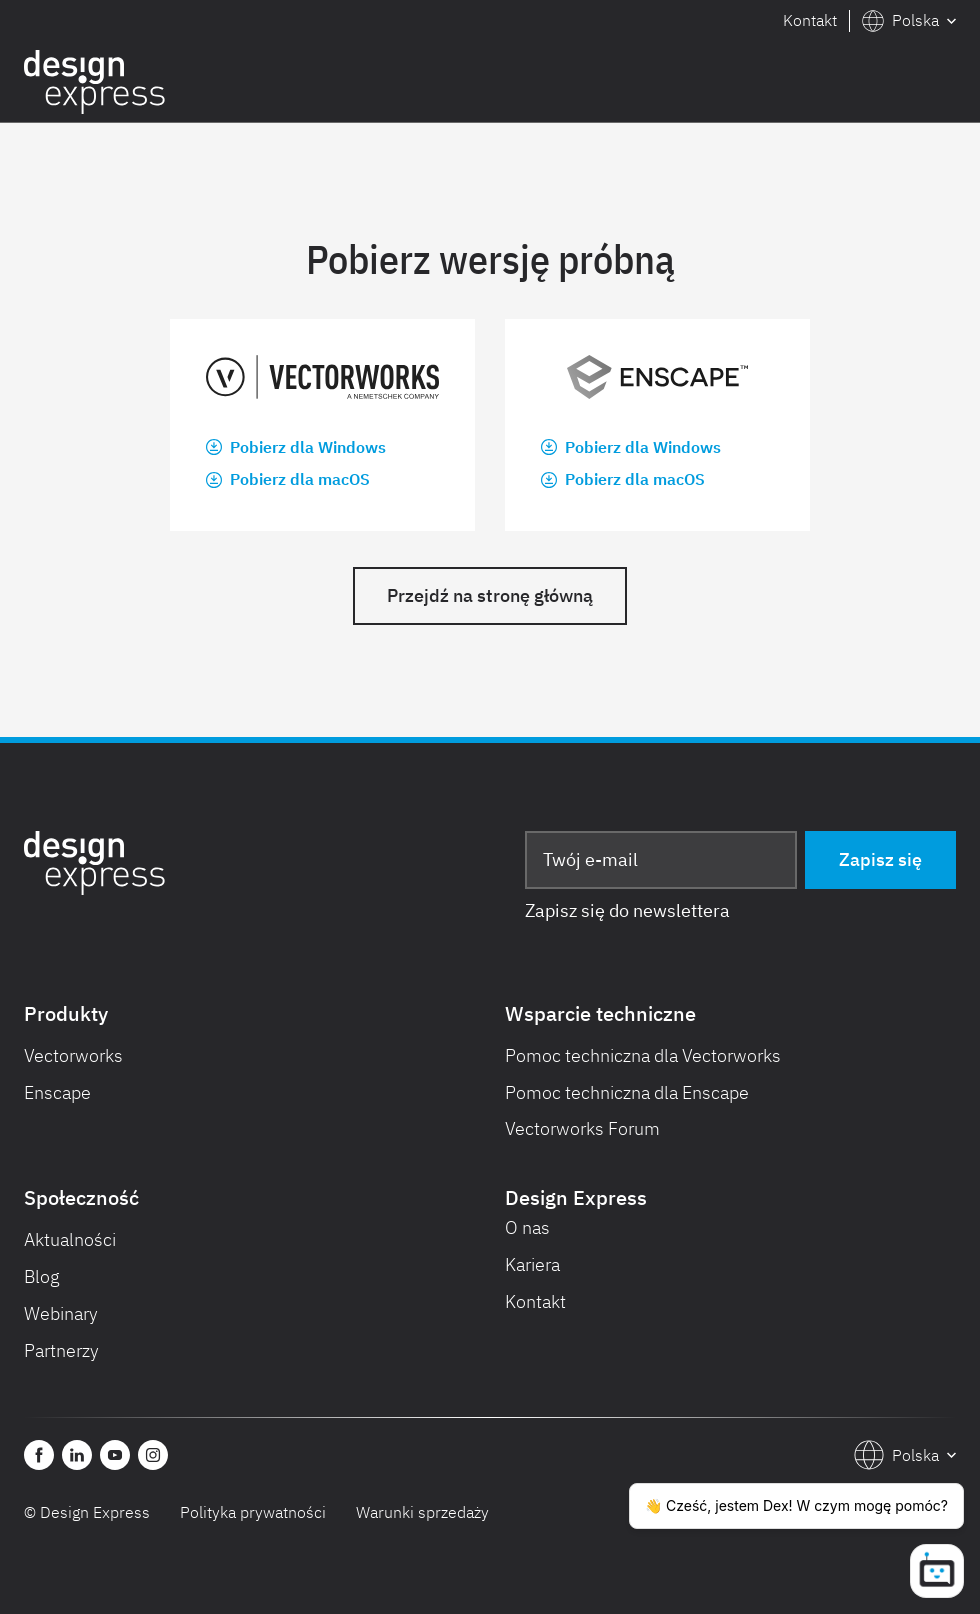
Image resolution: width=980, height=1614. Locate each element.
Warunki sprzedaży (422, 1512)
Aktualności (70, 1239)
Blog (42, 1276)
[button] (909, 21)
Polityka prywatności (253, 1512)
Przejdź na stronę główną (490, 595)
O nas (527, 1227)
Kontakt (810, 20)
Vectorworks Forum (582, 1128)
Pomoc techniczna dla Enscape (627, 1092)
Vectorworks (73, 1055)
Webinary (61, 1313)
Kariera (532, 1264)
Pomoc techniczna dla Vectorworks (643, 1055)
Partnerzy (61, 1350)
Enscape (57, 1092)
